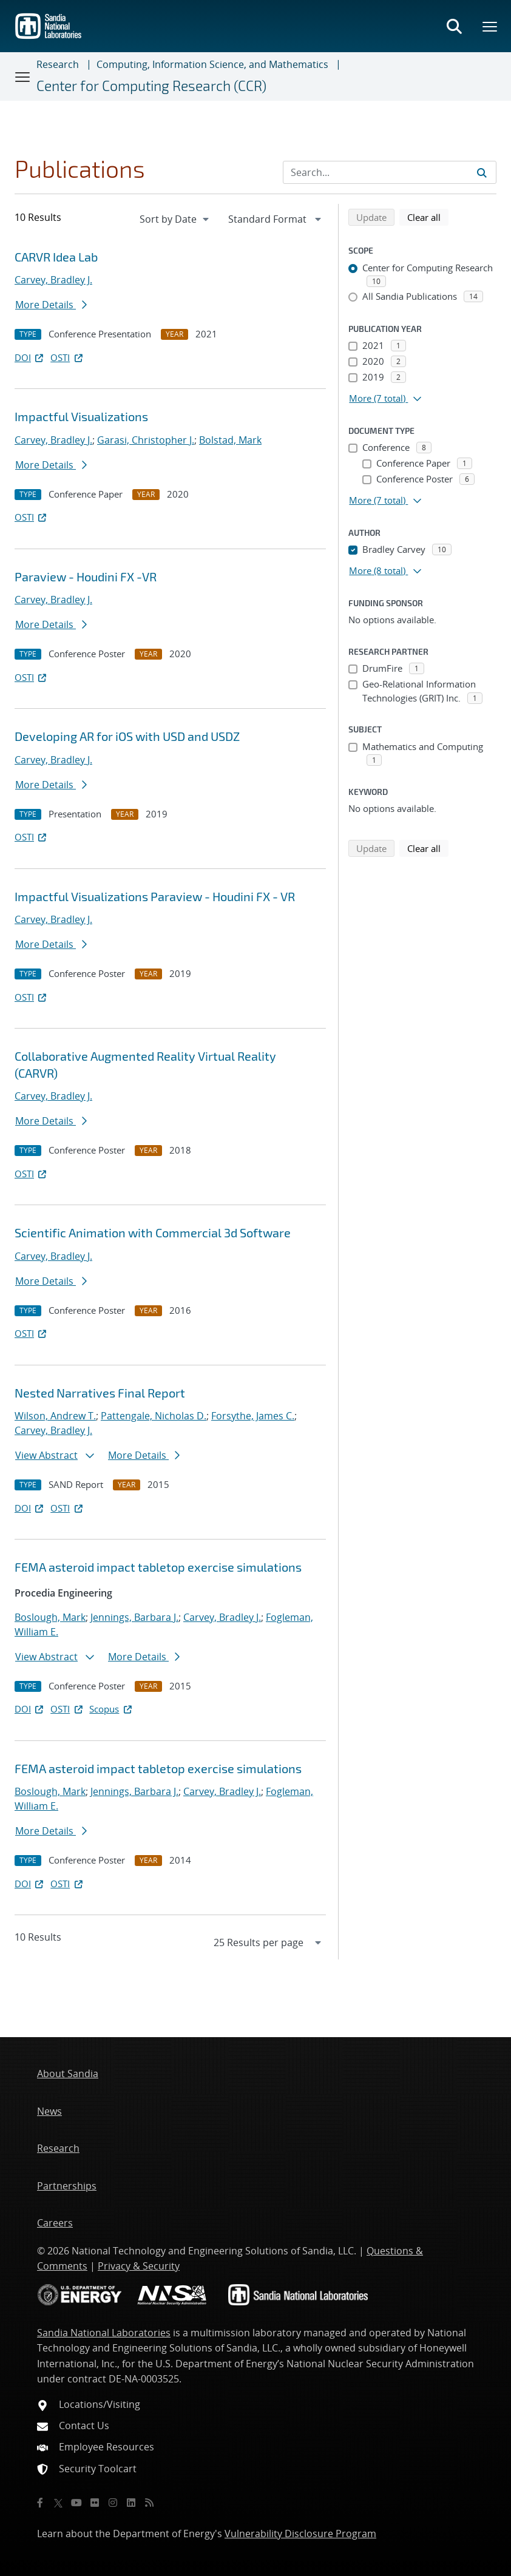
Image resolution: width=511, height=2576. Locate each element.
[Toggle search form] (454, 26)
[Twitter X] (58, 2502)
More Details (51, 304)
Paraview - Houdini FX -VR (86, 576)
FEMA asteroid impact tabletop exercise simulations (158, 1567)
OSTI (67, 357)
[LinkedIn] (131, 2502)
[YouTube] (76, 2502)
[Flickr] (95, 2502)
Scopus (111, 1709)
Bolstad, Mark (230, 440)
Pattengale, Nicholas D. (153, 1415)
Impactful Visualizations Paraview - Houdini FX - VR (155, 896)
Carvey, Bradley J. (53, 279)
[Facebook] (40, 2502)
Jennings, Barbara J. (134, 1617)
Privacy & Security (139, 2266)
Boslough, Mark (50, 1617)
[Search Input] (389, 172)
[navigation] (175, 219)
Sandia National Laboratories (104, 2332)
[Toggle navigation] (23, 76)
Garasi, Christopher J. (145, 440)
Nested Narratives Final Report (100, 1392)
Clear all (427, 216)
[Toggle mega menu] (490, 26)
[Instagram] (113, 2502)
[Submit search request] (481, 172)
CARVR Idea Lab (56, 256)
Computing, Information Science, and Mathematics (212, 64)
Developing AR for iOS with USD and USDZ (127, 736)
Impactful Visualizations (81, 416)
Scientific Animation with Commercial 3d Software (153, 1232)
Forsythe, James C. (252, 1415)
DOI (30, 357)
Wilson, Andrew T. (55, 1415)
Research (57, 64)
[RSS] (149, 2502)
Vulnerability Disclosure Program (300, 2533)
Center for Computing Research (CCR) (151, 85)
